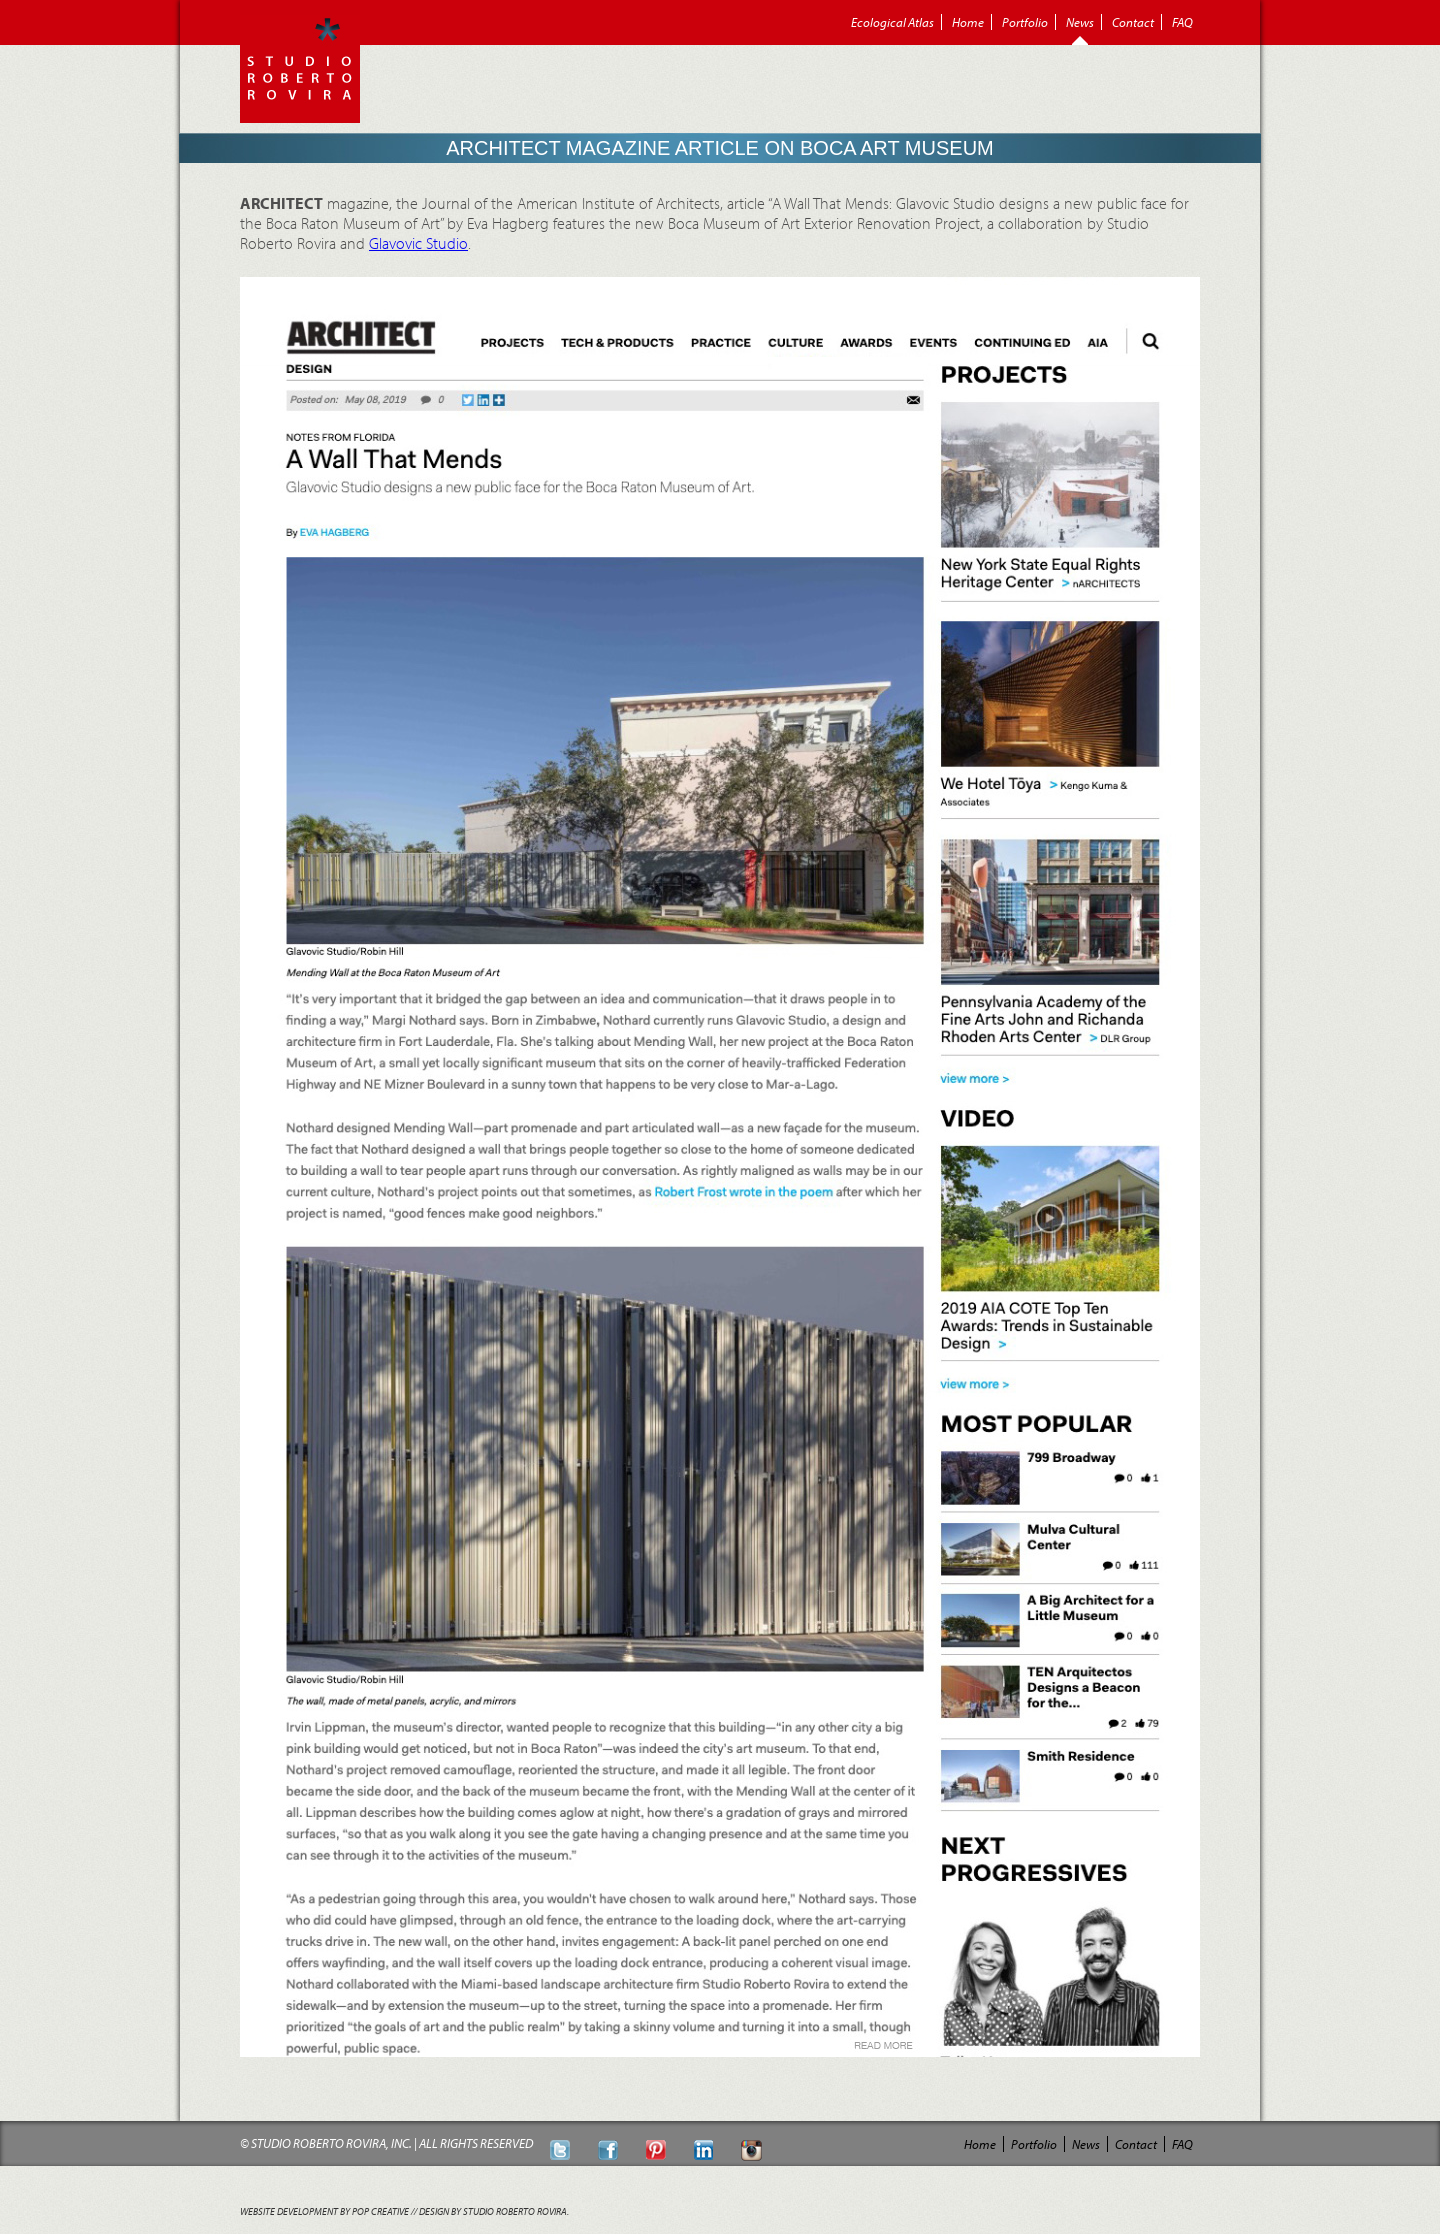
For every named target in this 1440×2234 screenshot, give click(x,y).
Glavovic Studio (418, 243)
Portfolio (1025, 22)
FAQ (1182, 22)
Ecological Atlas (892, 22)
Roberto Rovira (300, 69)
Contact (1133, 22)
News (1080, 22)
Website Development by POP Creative (324, 2211)
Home (968, 22)
